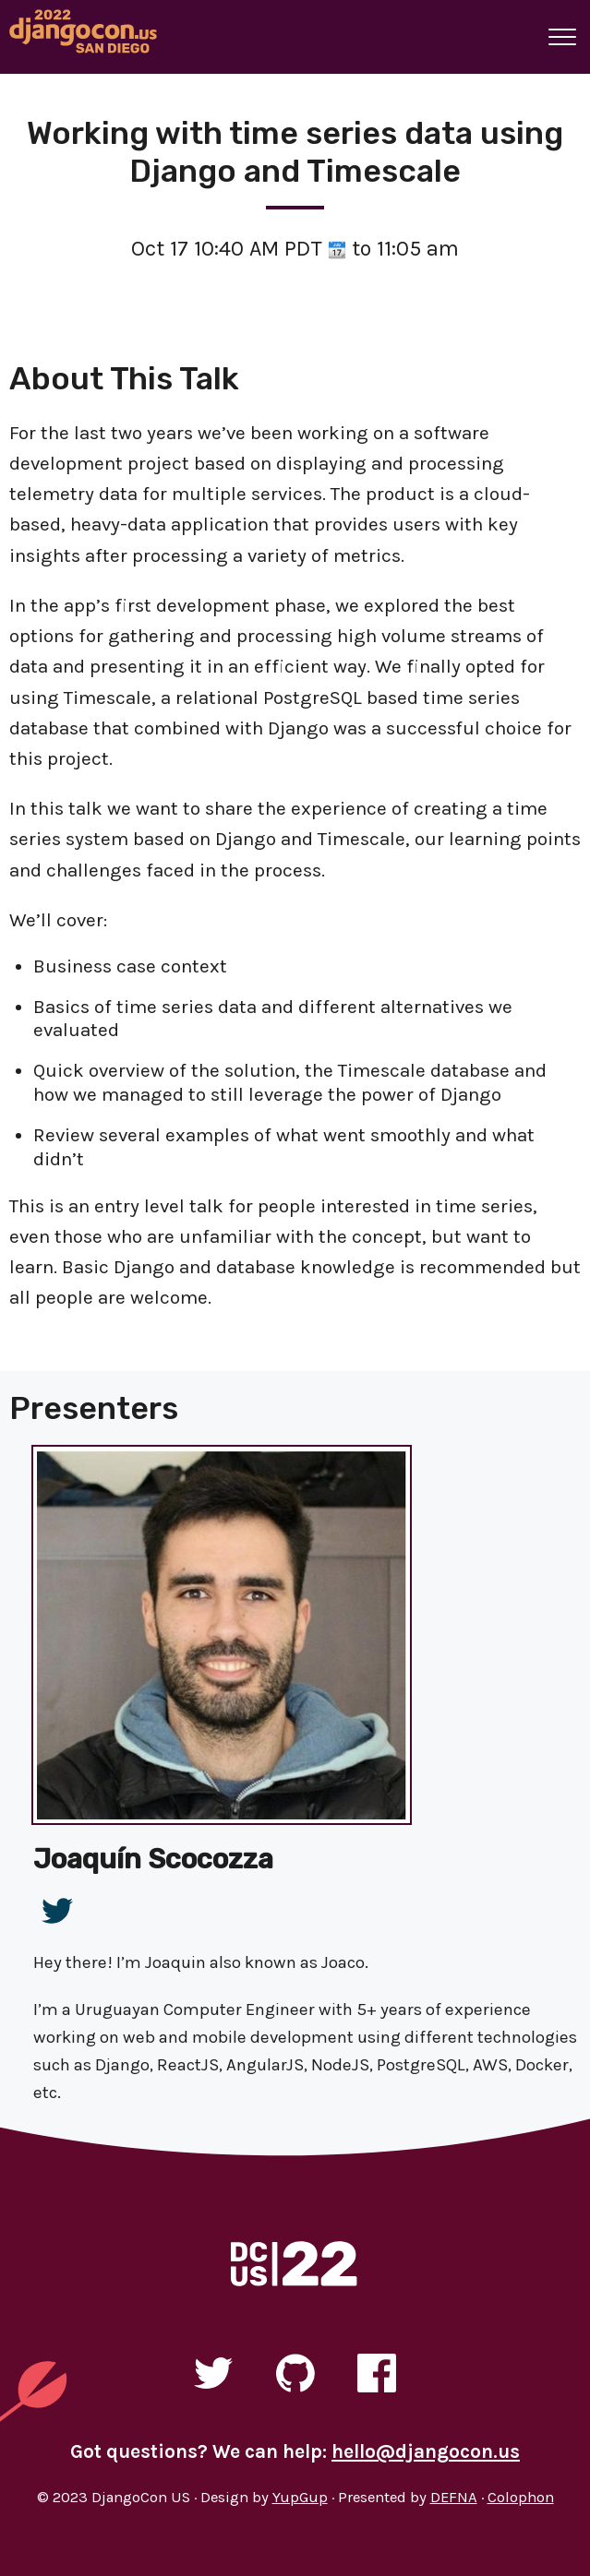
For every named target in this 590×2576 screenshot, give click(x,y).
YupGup (300, 2497)
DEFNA (453, 2497)
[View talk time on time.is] (337, 248)
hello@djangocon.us (425, 2451)
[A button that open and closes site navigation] (562, 37)
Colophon (521, 2497)
